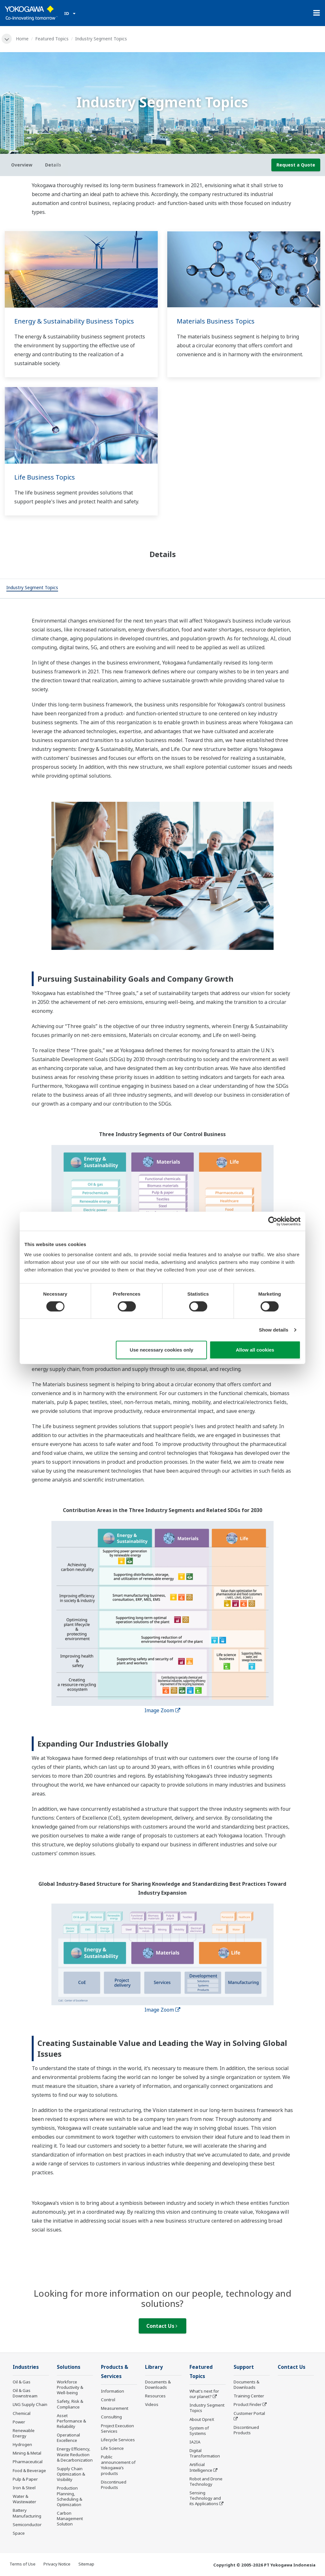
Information (112, 2391)
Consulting (111, 2417)
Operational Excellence (68, 2437)
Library (154, 2367)
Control (108, 2399)
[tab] (32, 588)
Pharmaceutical (28, 2461)
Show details (274, 1329)
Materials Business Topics (216, 321)
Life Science (112, 2448)
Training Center (249, 2396)
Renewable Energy (24, 2433)
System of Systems (199, 2430)
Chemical (21, 2413)
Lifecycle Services (118, 2440)
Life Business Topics (44, 477)
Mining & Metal (27, 2453)
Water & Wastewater (24, 2498)
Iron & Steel (24, 2488)
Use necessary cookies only (161, 1350)
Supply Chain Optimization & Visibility (71, 2474)
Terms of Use (23, 2564)
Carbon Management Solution (70, 2518)
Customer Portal (249, 2413)
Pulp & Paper (25, 2479)
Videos (151, 2404)
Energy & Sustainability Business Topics (74, 321)
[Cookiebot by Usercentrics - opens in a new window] (273, 1221)
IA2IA (194, 2442)
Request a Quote (295, 165)
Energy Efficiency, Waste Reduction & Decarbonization (75, 2454)
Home (22, 39)
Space (19, 2533)
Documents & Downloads (158, 2384)
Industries (26, 2367)
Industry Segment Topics (206, 2407)
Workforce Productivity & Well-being (70, 2387)
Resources (155, 2396)
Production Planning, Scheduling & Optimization (69, 2496)
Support (244, 2367)
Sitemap (86, 2564)
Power (19, 2422)
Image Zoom (162, 1710)
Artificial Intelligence (200, 2467)
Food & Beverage (29, 2470)
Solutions (68, 2367)
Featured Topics (52, 39)
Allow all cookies (255, 1350)
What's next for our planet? (204, 2393)
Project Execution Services (117, 2428)
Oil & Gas (21, 2382)
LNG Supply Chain (30, 2404)
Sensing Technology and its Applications (205, 2498)
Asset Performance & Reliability (71, 2421)
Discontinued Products (113, 2484)
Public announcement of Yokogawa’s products (118, 2465)
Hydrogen (22, 2444)
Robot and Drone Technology (205, 2481)
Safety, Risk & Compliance (70, 2403)
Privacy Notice (56, 2564)
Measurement (114, 2408)
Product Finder (248, 2404)
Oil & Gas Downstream (25, 2393)
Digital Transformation (204, 2453)
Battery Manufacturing (27, 2512)
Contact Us (161, 2325)
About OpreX (201, 2419)
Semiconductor (27, 2524)
